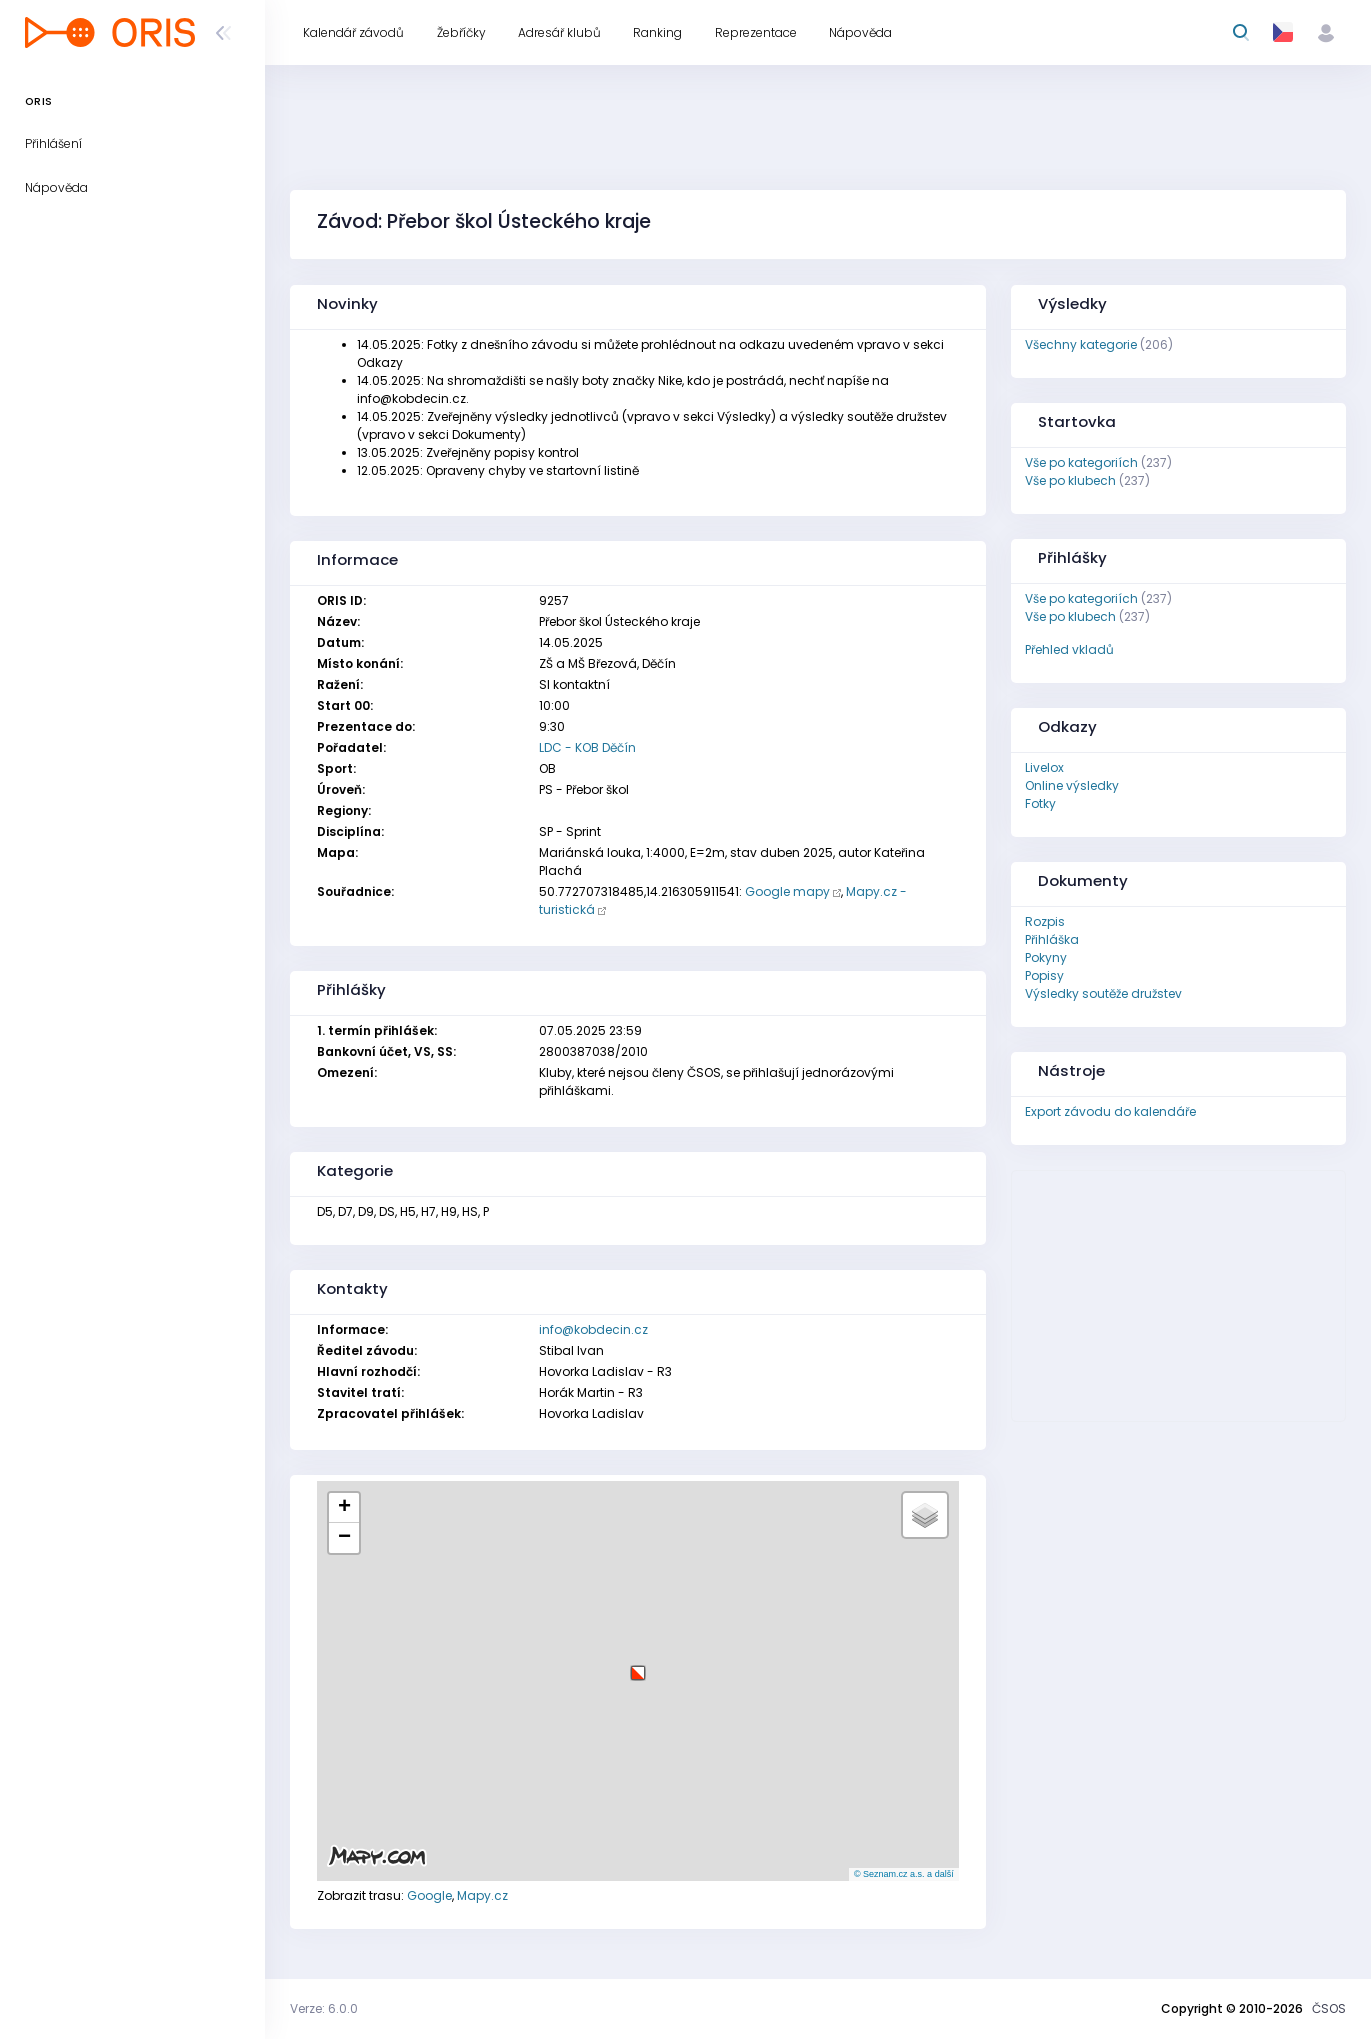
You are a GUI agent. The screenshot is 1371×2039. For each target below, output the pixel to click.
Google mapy (787, 891)
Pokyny (1046, 957)
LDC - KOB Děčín (587, 747)
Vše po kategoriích (1081, 462)
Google (429, 1895)
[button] (638, 1665)
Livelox (1044, 767)
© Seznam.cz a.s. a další (904, 1874)
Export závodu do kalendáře (1110, 1111)
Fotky (1040, 803)
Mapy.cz (482, 1895)
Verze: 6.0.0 (324, 2008)
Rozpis (1045, 921)
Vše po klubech (1070, 480)
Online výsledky (1072, 785)
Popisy (1044, 975)
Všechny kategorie (1081, 344)
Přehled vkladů (1069, 649)
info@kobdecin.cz (593, 1329)
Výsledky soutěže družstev (1103, 993)
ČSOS (1329, 2008)
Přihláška (1052, 939)
